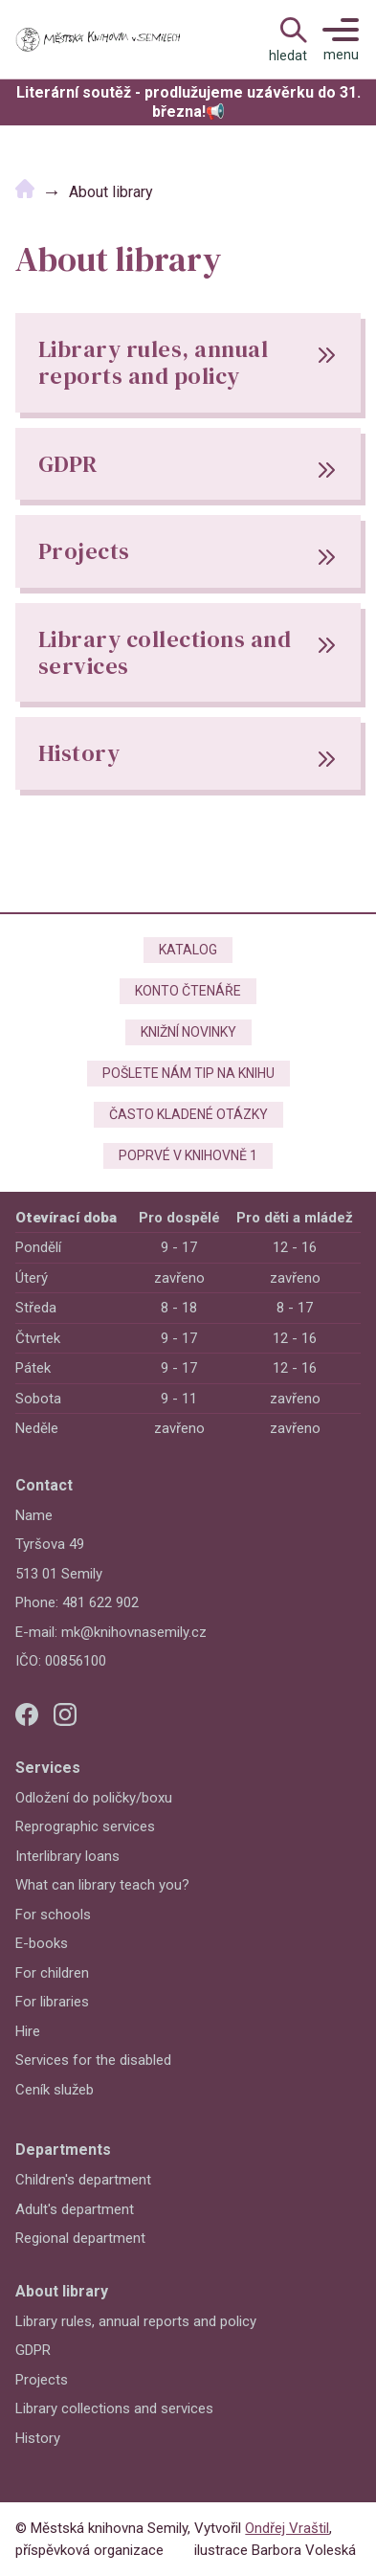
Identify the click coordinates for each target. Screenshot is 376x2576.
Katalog (188, 949)
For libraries (52, 2001)
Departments (63, 2149)
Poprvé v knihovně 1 (188, 1155)
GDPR (33, 2350)
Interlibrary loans (67, 1856)
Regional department (80, 2238)
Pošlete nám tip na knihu (188, 1073)
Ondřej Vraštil (287, 2528)
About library (61, 2291)
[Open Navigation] (288, 39)
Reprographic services (85, 1826)
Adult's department (74, 2209)
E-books (41, 1943)
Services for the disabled (93, 2060)
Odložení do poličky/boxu (93, 1797)
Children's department (83, 2179)
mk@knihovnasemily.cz (134, 1632)
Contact (44, 1485)
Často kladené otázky (188, 1114)
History (37, 2438)
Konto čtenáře (188, 990)
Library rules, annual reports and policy (135, 2321)
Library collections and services (114, 2408)
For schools (53, 1914)
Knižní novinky (188, 1032)
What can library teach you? (102, 1884)
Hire (27, 2031)
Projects (41, 2379)
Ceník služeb (54, 2089)
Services (47, 1767)
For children (52, 1973)
